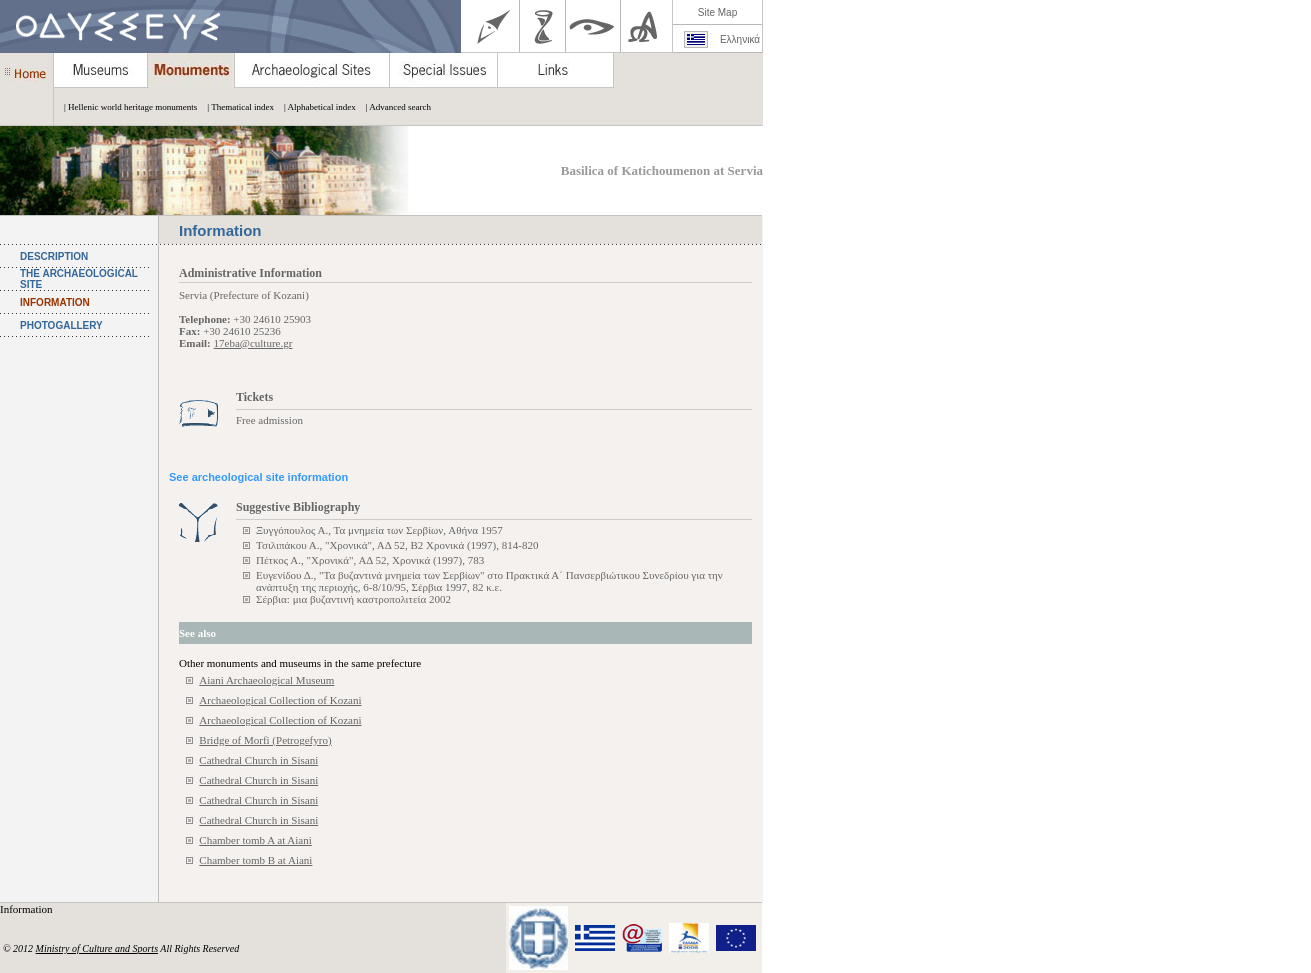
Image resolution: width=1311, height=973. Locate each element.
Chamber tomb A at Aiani (255, 840)
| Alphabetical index (315, 107)
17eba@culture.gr (253, 343)
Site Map (717, 12)
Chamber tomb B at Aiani (255, 860)
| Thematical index (235, 107)
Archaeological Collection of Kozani (280, 700)
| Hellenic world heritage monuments (125, 107)
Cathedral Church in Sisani (258, 760)
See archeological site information (258, 477)
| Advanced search (393, 107)
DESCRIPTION (54, 256)
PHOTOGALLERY (61, 325)
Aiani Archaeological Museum (266, 680)
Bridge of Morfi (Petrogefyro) (265, 740)
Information (27, 909)
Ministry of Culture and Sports (97, 948)
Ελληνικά (740, 39)
